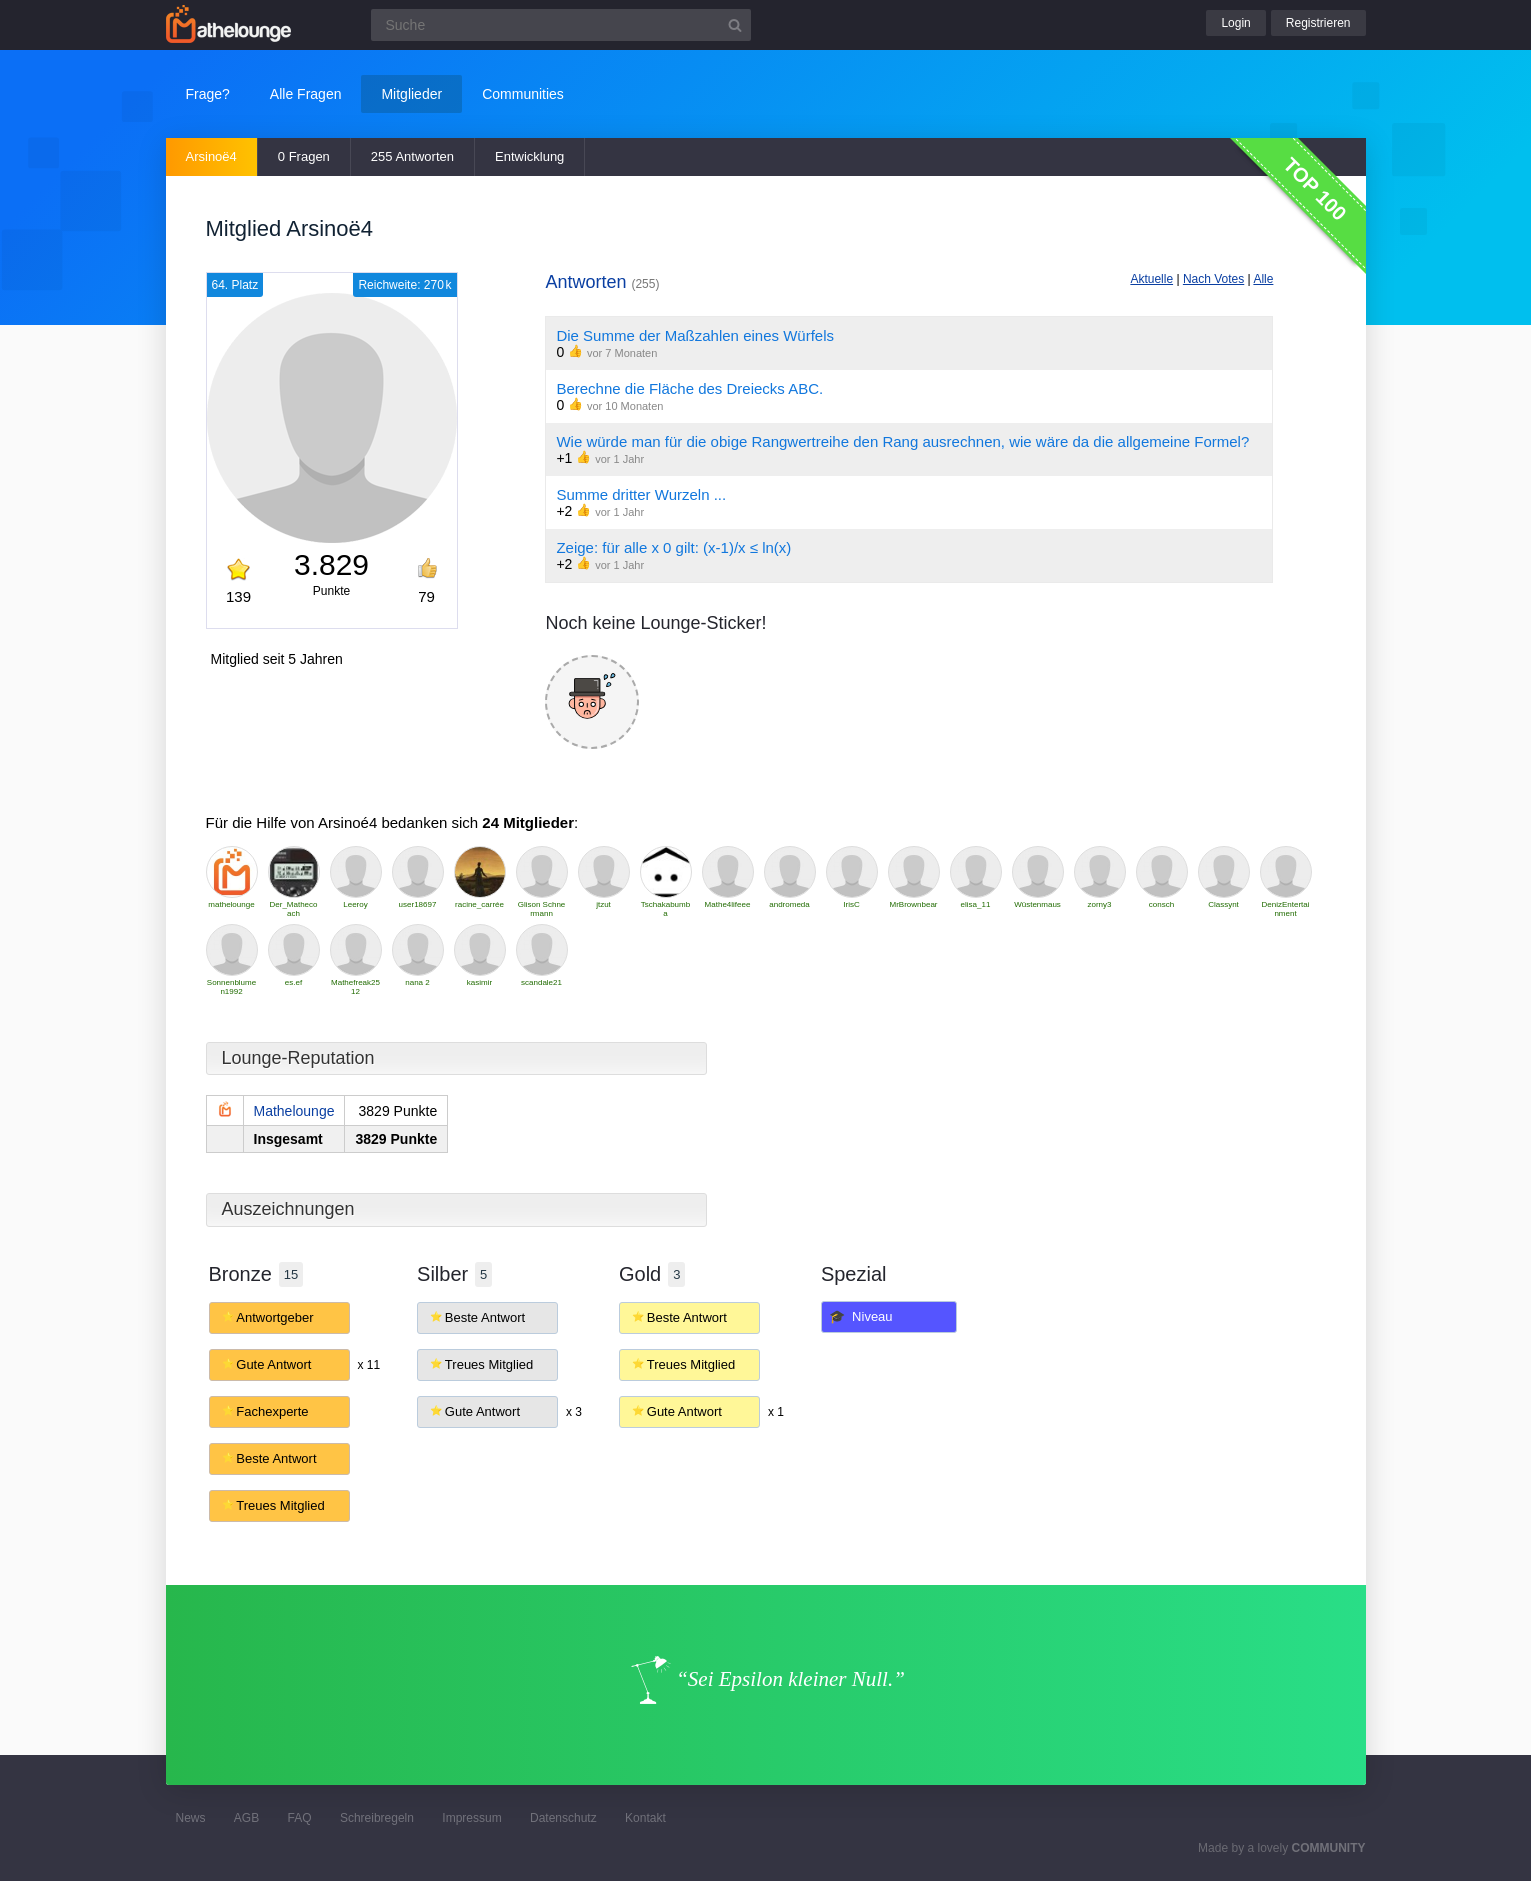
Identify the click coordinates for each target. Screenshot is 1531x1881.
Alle (1263, 279)
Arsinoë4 (211, 156)
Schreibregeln (377, 1818)
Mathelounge (294, 1111)
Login (1235, 23)
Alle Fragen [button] (306, 94)
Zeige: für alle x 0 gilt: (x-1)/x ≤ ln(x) (673, 547)
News (191, 1818)
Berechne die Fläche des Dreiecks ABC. (689, 388)
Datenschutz (563, 1818)
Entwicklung (529, 156)
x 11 (368, 1365)
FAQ (300, 1818)
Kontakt (645, 1818)
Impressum (471, 1818)
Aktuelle (1151, 279)
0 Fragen (304, 156)
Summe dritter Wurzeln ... (641, 494)
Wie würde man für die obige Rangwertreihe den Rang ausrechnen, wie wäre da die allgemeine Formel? (902, 441)
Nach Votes (1213, 279)
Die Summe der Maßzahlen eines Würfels (695, 335)
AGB (246, 1818)
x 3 (574, 1412)
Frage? (208, 94)
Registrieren (1318, 23)
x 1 (776, 1412)
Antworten (602, 282)
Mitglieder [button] (411, 94)
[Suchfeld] (561, 25)
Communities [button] (523, 94)
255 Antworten (412, 156)
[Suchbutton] (735, 25)
